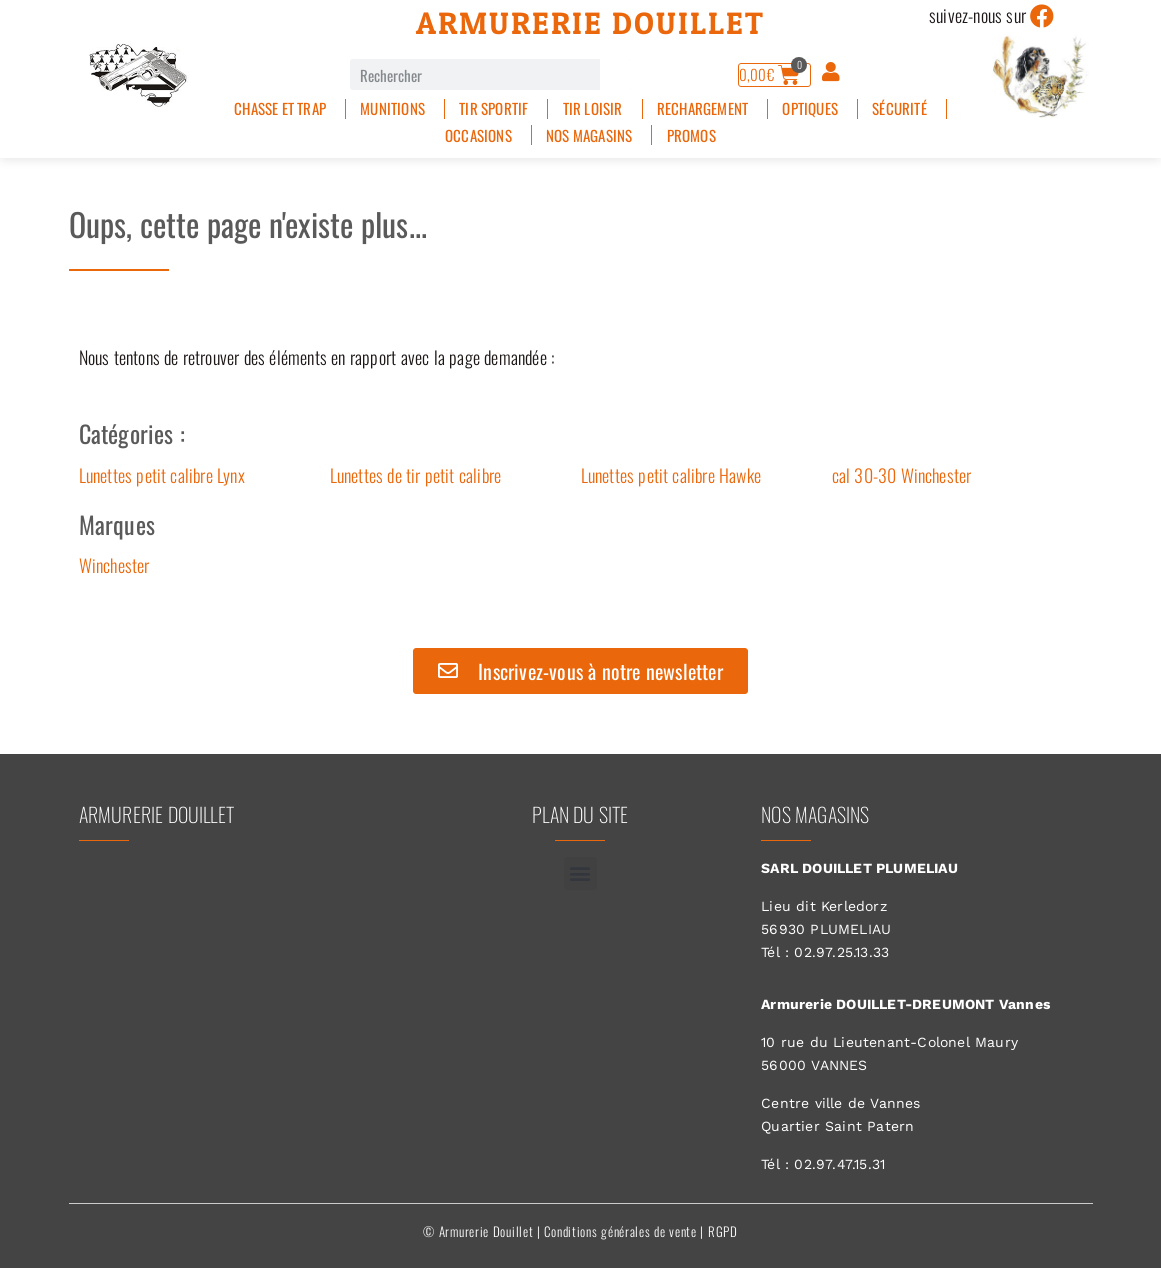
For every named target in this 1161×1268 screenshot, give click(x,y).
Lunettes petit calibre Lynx (162, 475)
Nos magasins (589, 135)
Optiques (810, 108)
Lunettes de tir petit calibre (416, 475)
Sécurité (899, 108)
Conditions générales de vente (620, 1231)
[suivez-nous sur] (1042, 16)
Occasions (478, 135)
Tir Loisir (593, 108)
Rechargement (702, 108)
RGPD (723, 1231)
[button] (580, 873)
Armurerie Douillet (590, 23)
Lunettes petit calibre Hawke (671, 475)
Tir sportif (493, 108)
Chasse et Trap (280, 108)
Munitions (392, 108)
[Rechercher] (615, 74)
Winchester (114, 565)
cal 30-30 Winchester (902, 475)
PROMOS (691, 135)
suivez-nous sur (977, 15)
